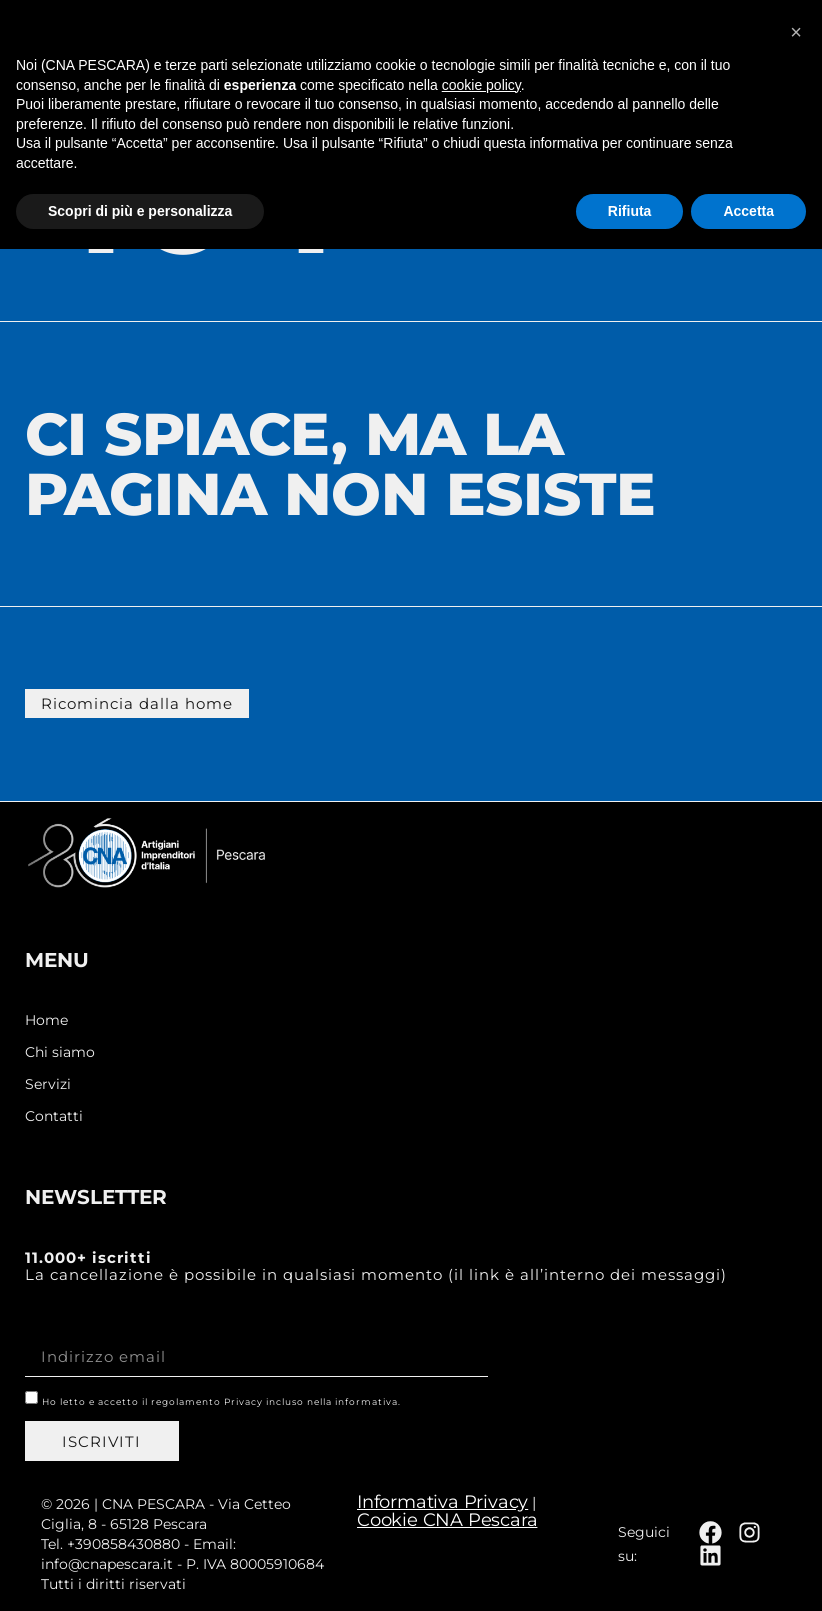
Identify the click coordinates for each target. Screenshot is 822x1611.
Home (46, 1020)
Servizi (48, 1084)
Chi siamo (60, 1052)
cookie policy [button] (481, 1446)
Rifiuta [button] (630, 1572)
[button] (778, 36)
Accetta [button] (748, 1572)
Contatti (54, 1116)
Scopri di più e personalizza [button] (140, 1572)
